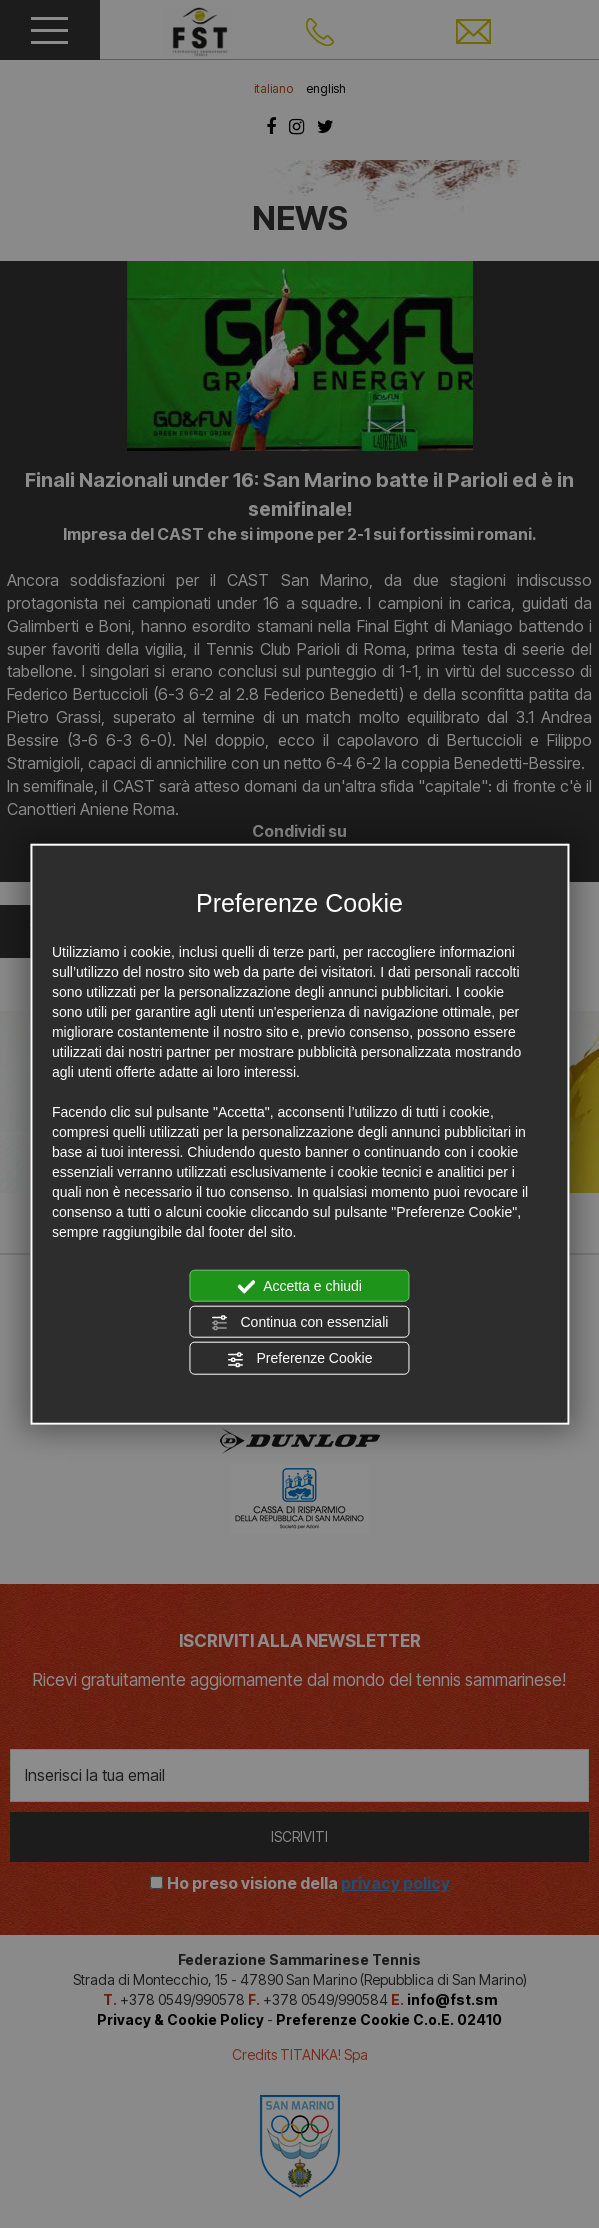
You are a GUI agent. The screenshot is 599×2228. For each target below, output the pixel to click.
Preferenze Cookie (300, 1359)
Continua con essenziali (300, 1323)
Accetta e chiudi (299, 1286)
